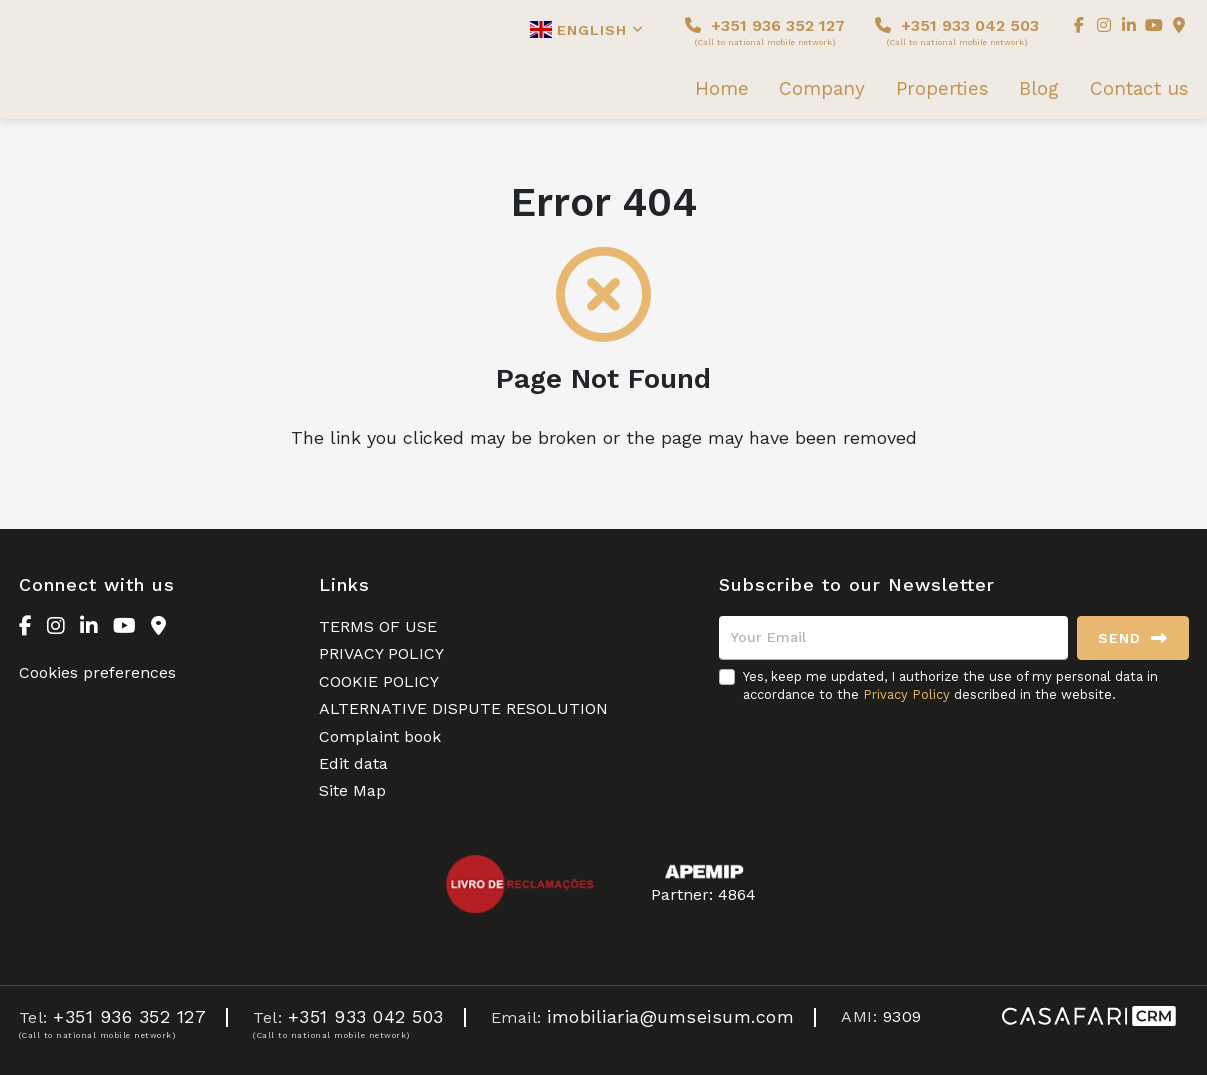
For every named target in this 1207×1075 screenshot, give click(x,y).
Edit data (353, 763)
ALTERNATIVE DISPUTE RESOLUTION (463, 708)
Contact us (1139, 89)
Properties (942, 89)
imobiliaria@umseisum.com (670, 1016)
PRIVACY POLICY (381, 653)
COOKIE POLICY (379, 681)
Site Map (352, 790)
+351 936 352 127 (765, 31)
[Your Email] (893, 638)
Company (822, 89)
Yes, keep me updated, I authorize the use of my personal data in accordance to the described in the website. (950, 685)
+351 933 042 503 (957, 31)
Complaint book (380, 736)
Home (722, 89)
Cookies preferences (97, 672)
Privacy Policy (906, 694)
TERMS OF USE (378, 626)
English (587, 29)
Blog (1039, 89)
